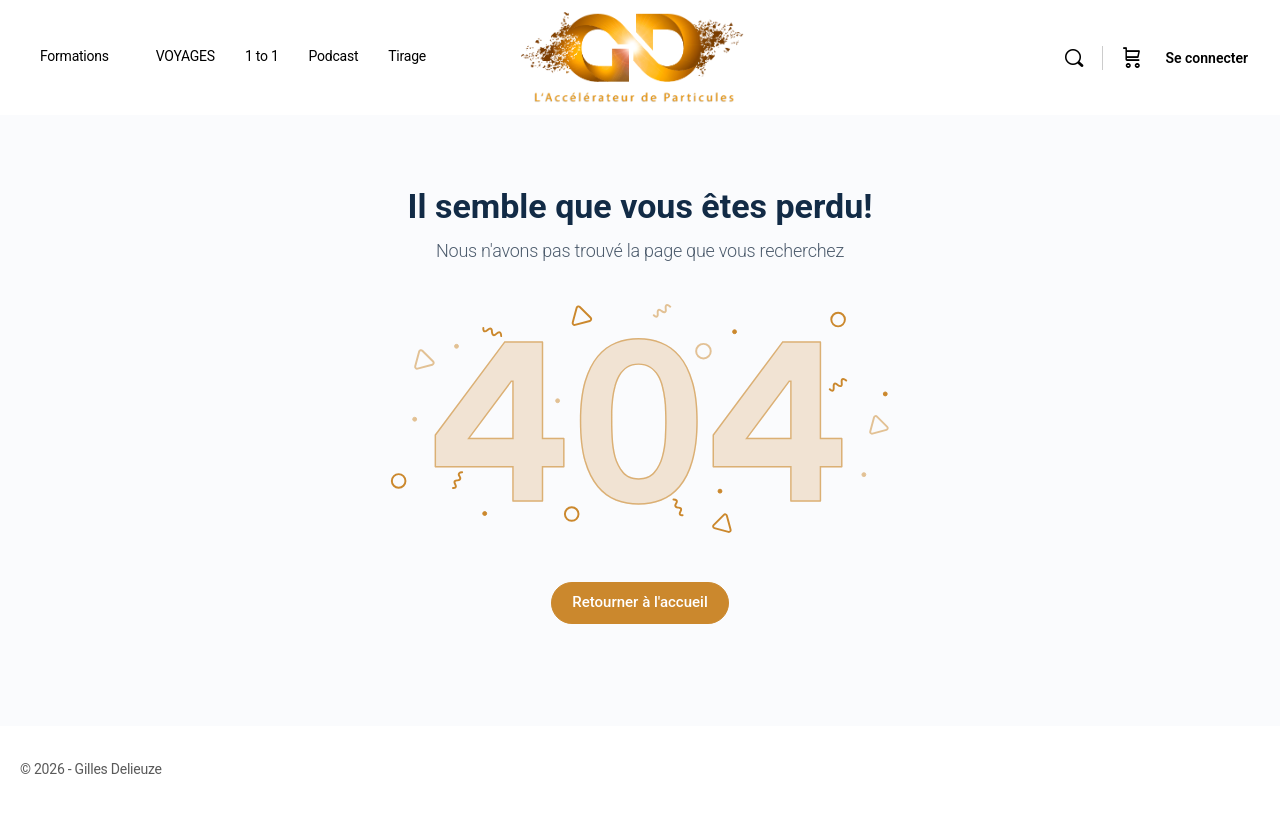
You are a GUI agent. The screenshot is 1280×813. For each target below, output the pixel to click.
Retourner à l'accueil (639, 602)
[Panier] (1132, 57)
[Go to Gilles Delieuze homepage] (632, 56)
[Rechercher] (1074, 58)
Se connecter (1206, 58)
